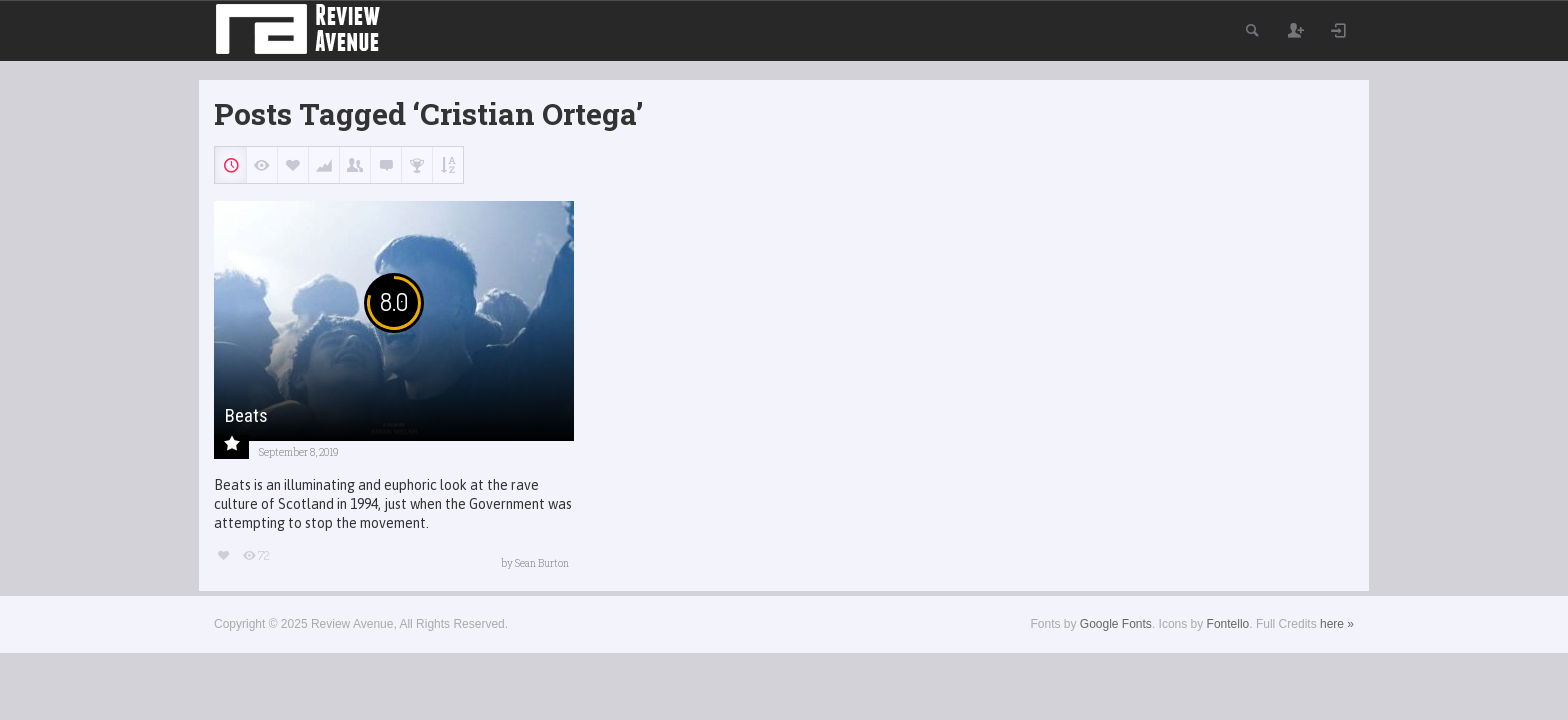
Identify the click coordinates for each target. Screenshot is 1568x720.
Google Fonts (1116, 624)
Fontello (1228, 624)
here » (1337, 624)
